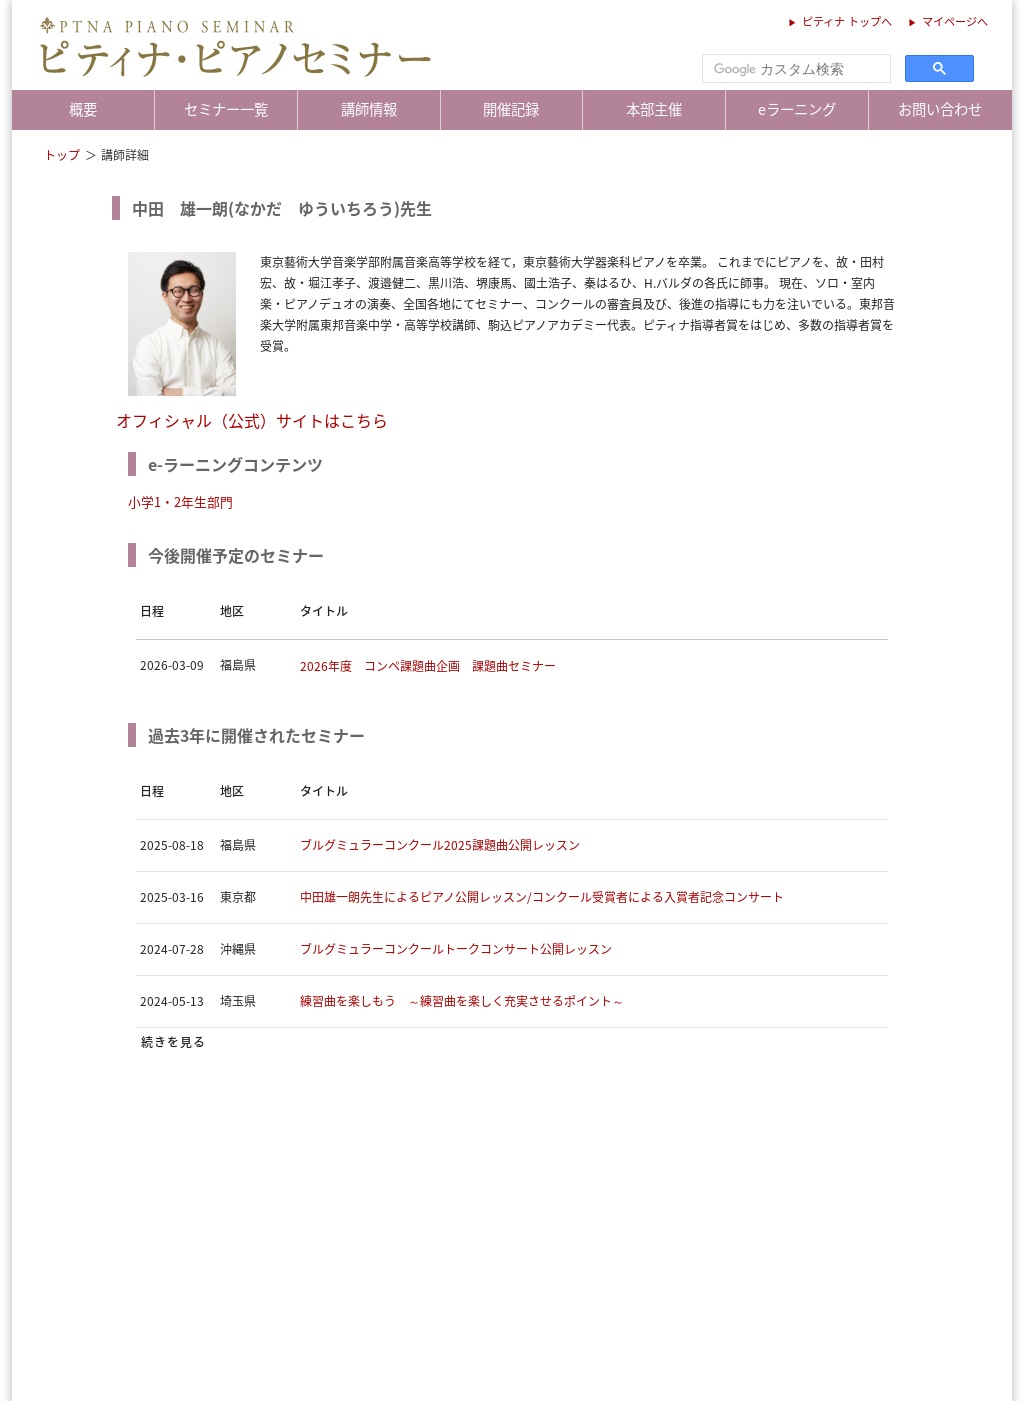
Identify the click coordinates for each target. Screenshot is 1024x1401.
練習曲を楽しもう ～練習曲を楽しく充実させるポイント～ (462, 1099)
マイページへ (955, 21)
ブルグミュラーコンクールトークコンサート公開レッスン (456, 1047)
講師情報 (369, 109)
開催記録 (511, 109)
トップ (62, 155)
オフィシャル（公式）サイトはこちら (252, 420)
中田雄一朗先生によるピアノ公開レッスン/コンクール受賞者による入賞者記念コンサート (542, 995)
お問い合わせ (940, 109)
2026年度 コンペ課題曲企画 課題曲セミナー (428, 764)
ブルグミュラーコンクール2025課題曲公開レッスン (440, 943)
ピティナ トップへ (845, 21)
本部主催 (654, 109)
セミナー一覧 (226, 109)
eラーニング (797, 109)
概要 (83, 109)
